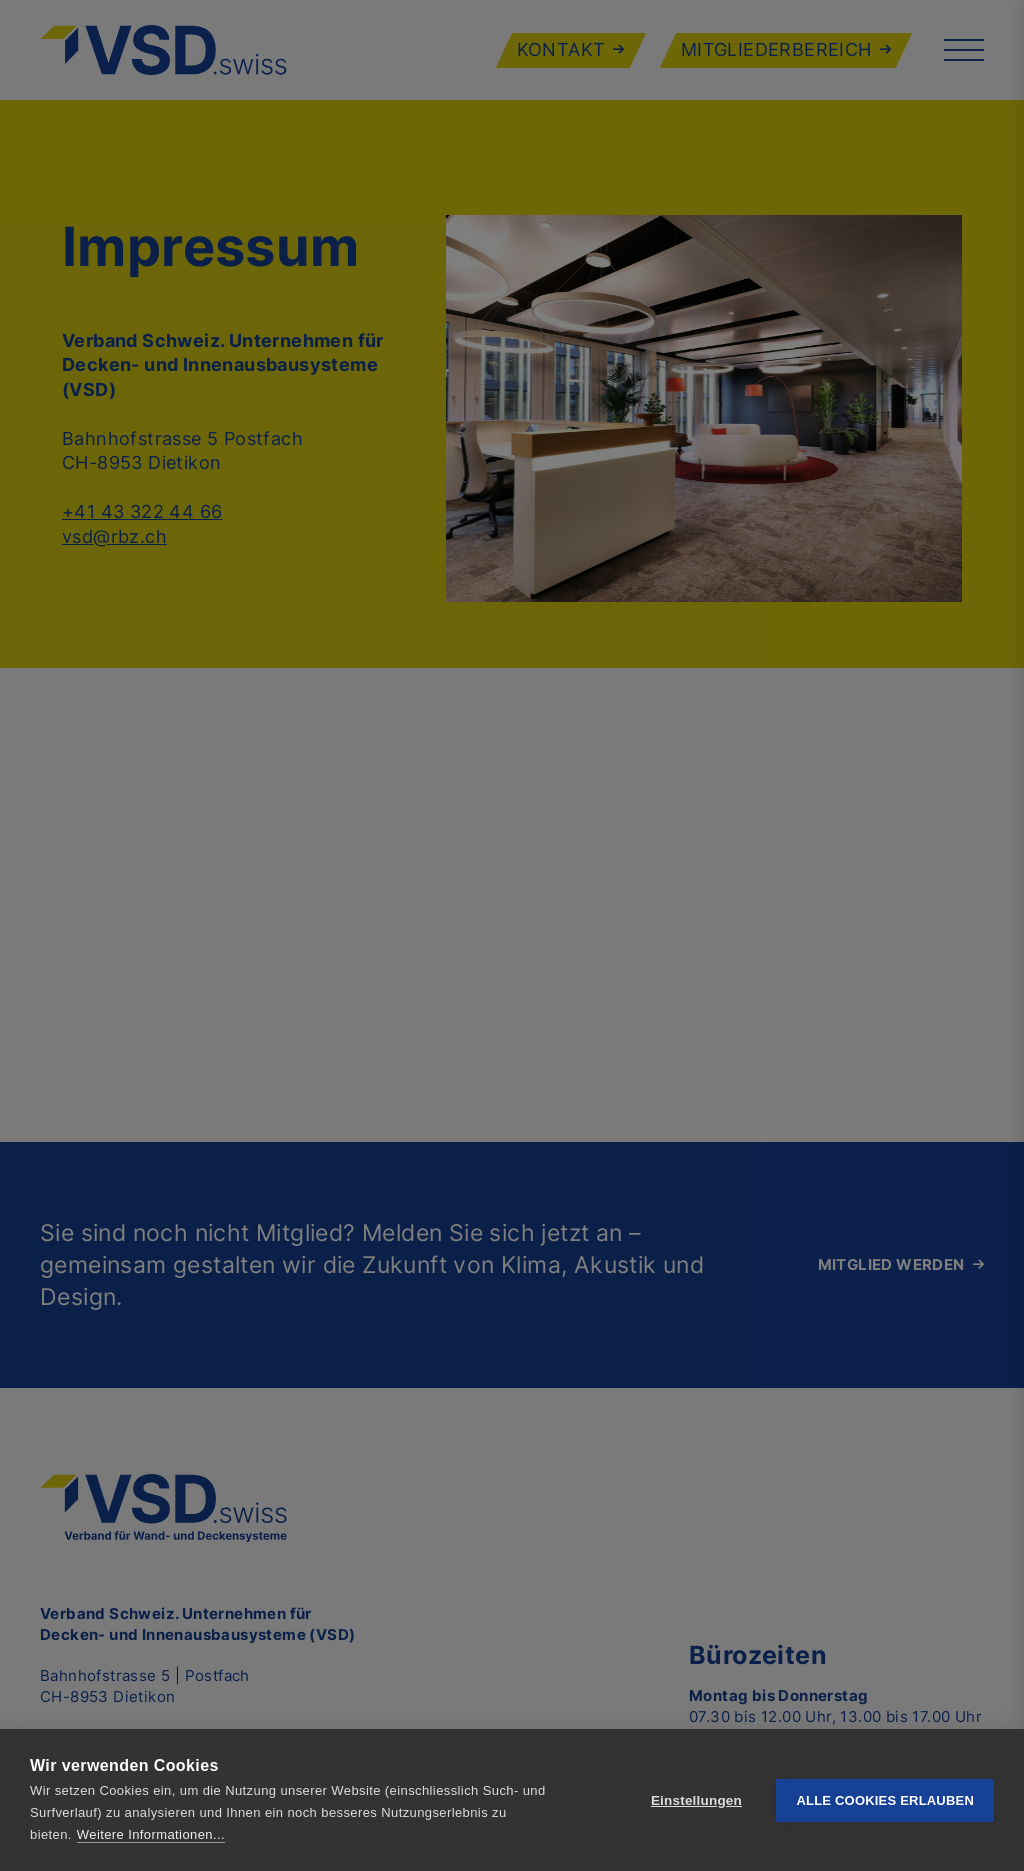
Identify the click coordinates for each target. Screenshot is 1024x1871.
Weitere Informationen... (151, 1834)
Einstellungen (696, 1800)
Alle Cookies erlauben (885, 1800)
